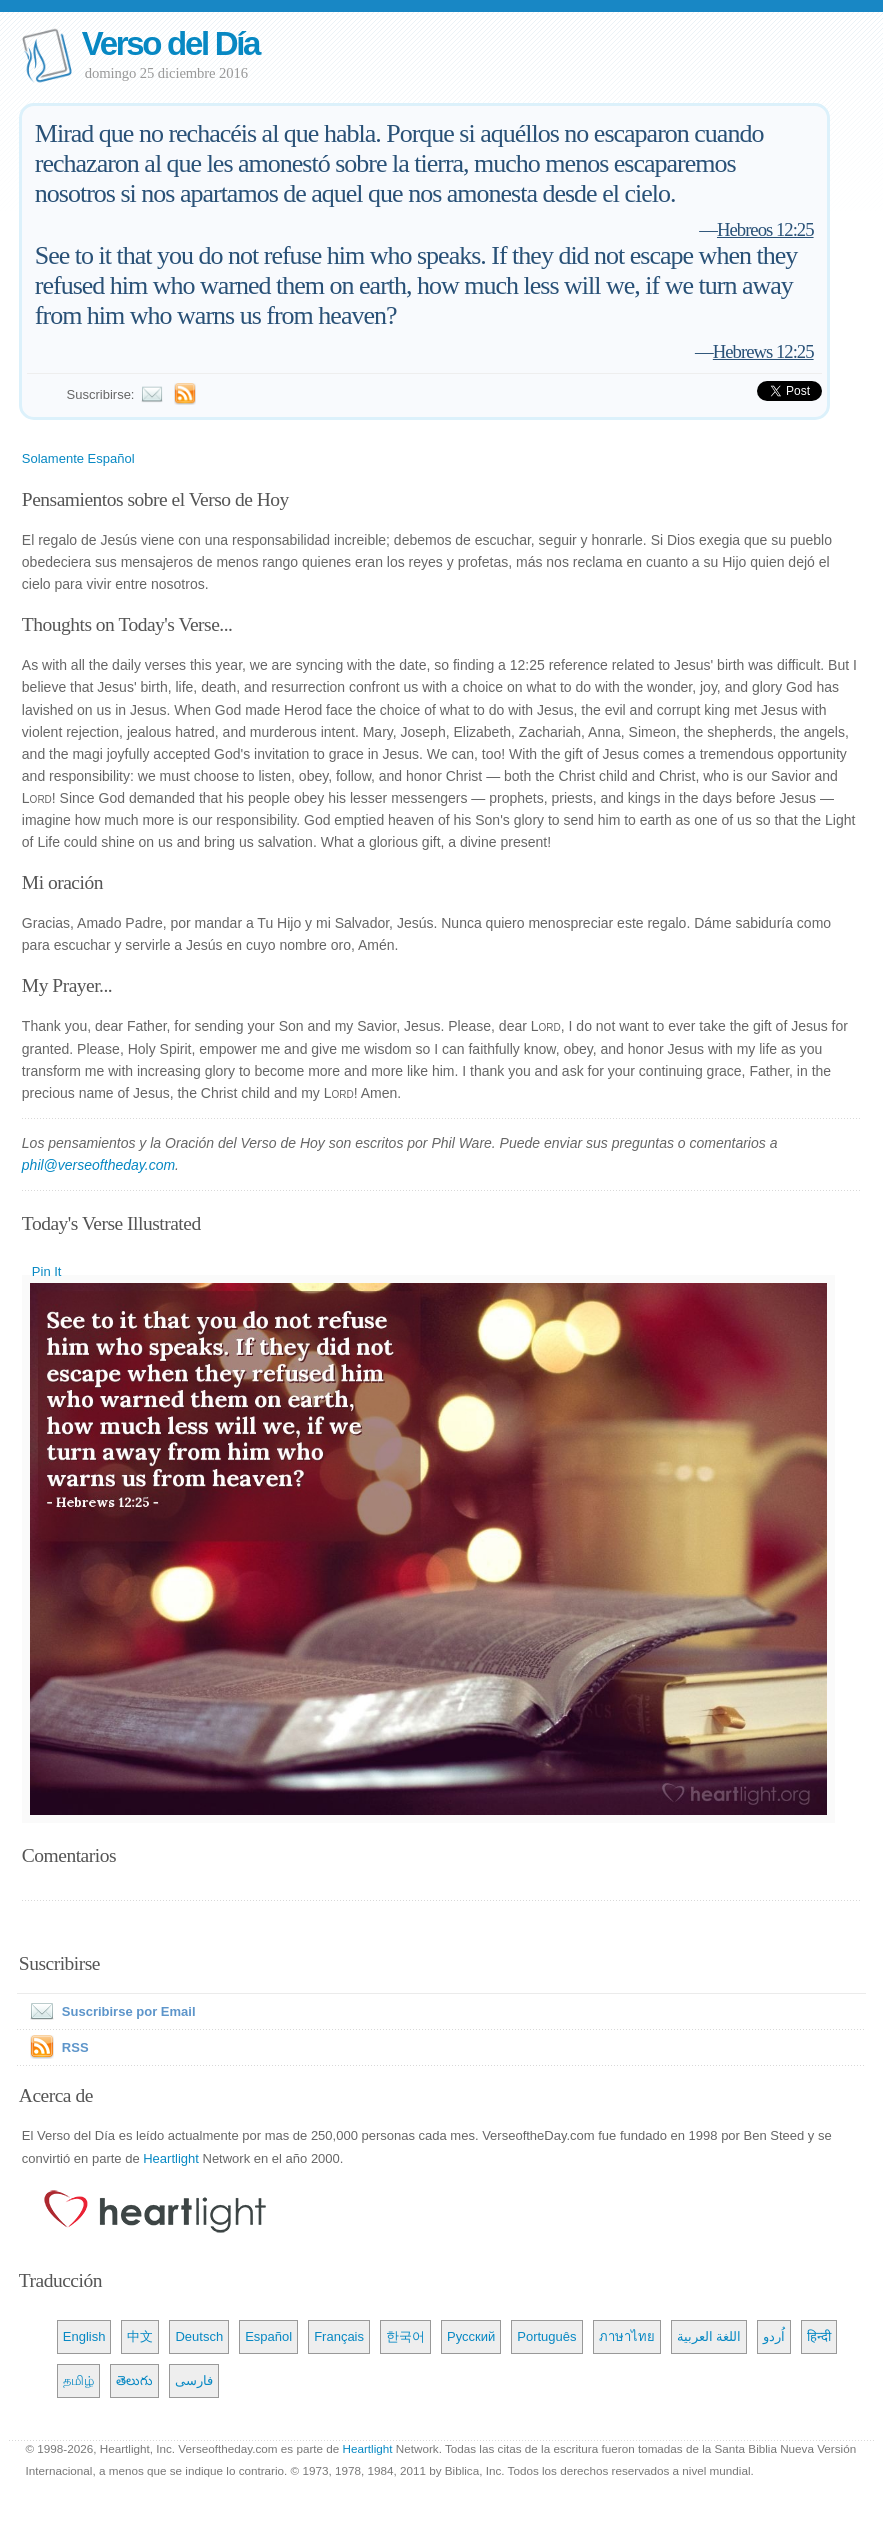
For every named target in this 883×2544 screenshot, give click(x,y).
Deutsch (199, 2336)
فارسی (194, 2380)
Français (339, 2336)
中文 (140, 2336)
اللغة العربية (709, 2336)
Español (268, 2336)
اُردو (774, 2336)
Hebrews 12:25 (763, 351)
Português (546, 2336)
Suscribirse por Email (109, 2011)
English (84, 2336)
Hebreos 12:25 (765, 229)
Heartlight (171, 2158)
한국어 (405, 2336)
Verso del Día (170, 43)
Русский (471, 2336)
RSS (75, 2047)
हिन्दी (819, 2336)
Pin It (47, 1271)
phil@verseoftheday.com (98, 1165)
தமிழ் (78, 2380)
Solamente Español (78, 458)
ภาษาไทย (627, 2336)
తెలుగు (134, 2380)
